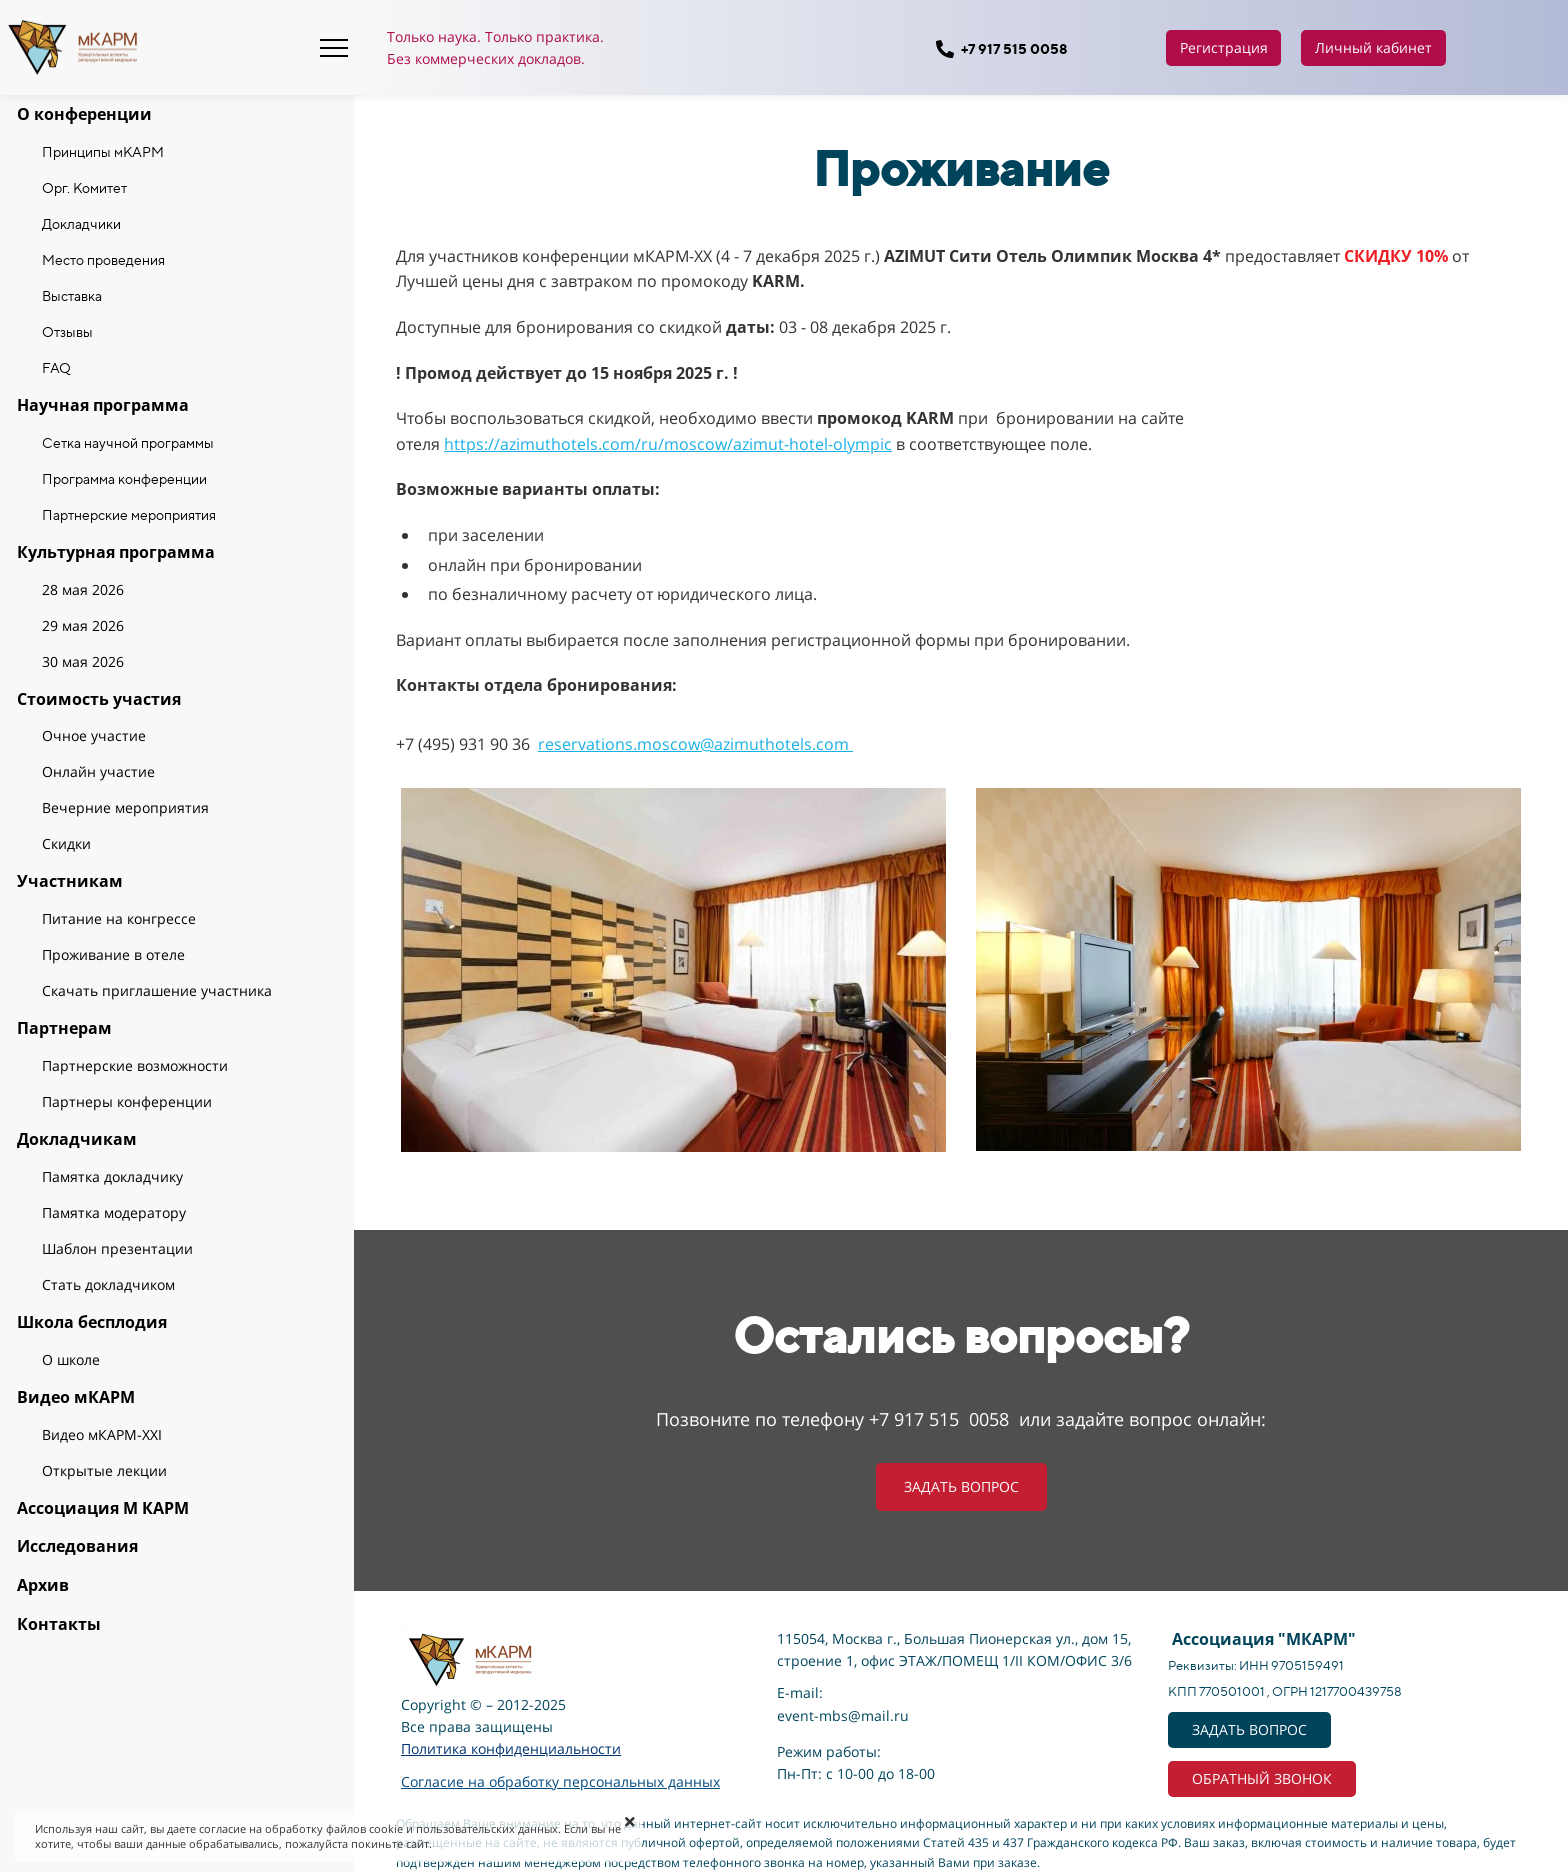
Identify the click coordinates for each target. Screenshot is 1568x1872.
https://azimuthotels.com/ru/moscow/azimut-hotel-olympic (668, 444)
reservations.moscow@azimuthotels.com (695, 744)
